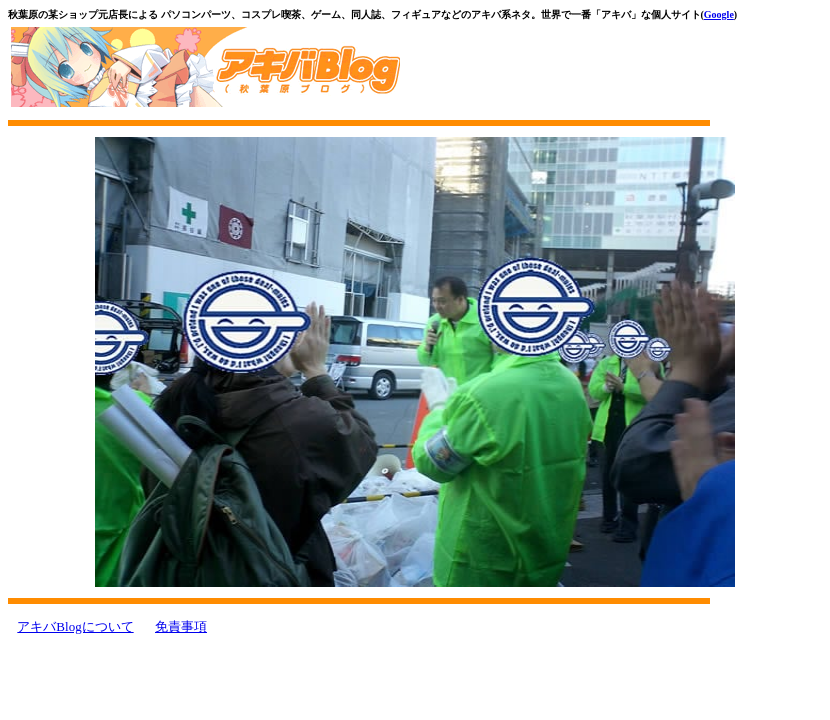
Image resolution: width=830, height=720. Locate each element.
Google (719, 14)
